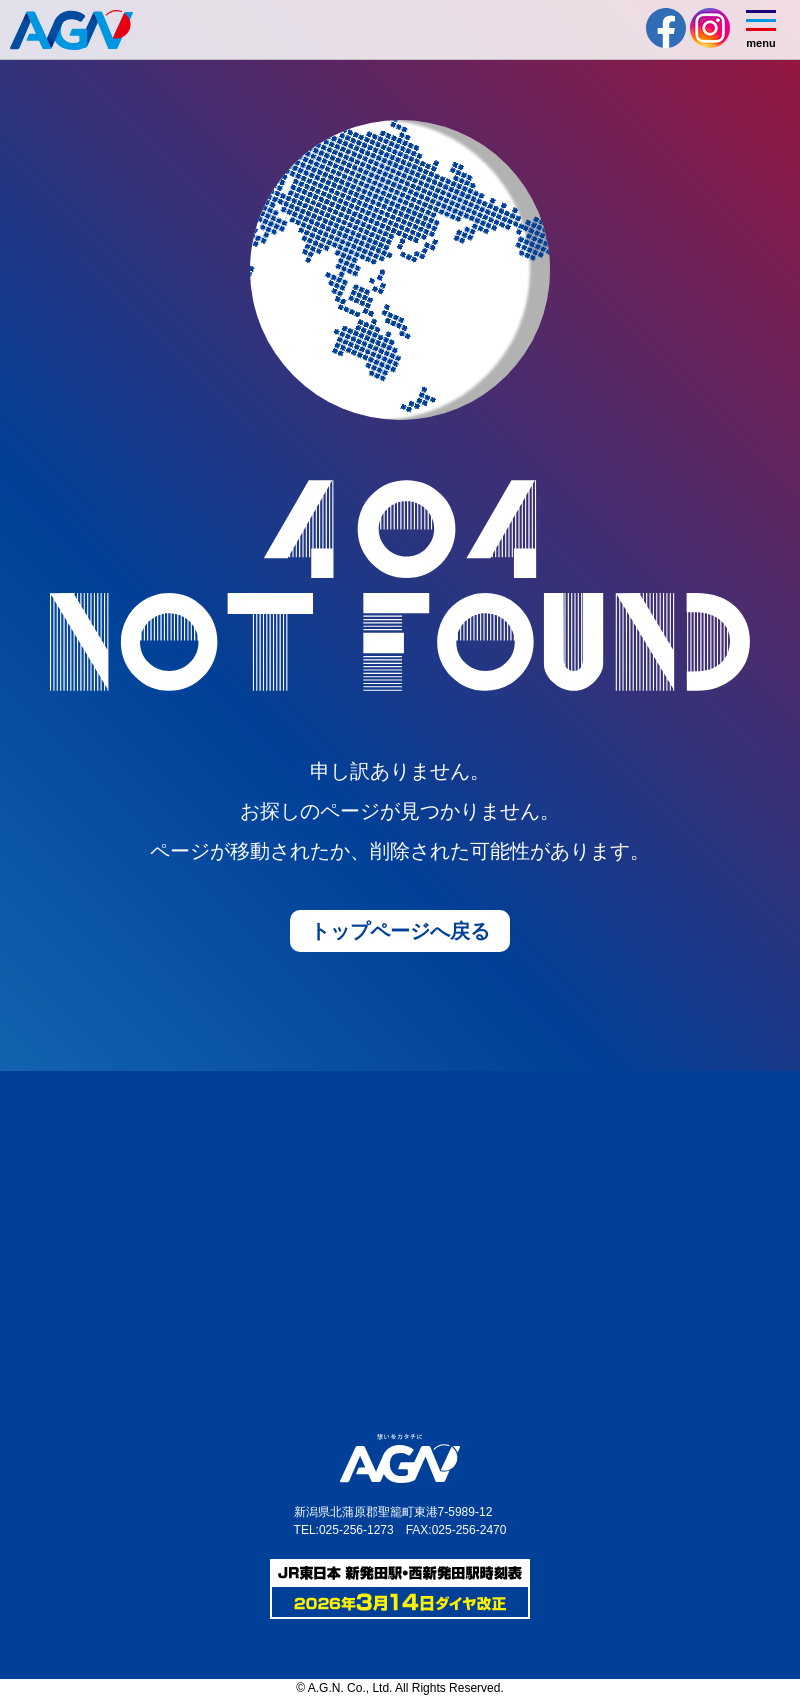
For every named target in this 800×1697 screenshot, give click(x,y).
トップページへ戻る (400, 931)
